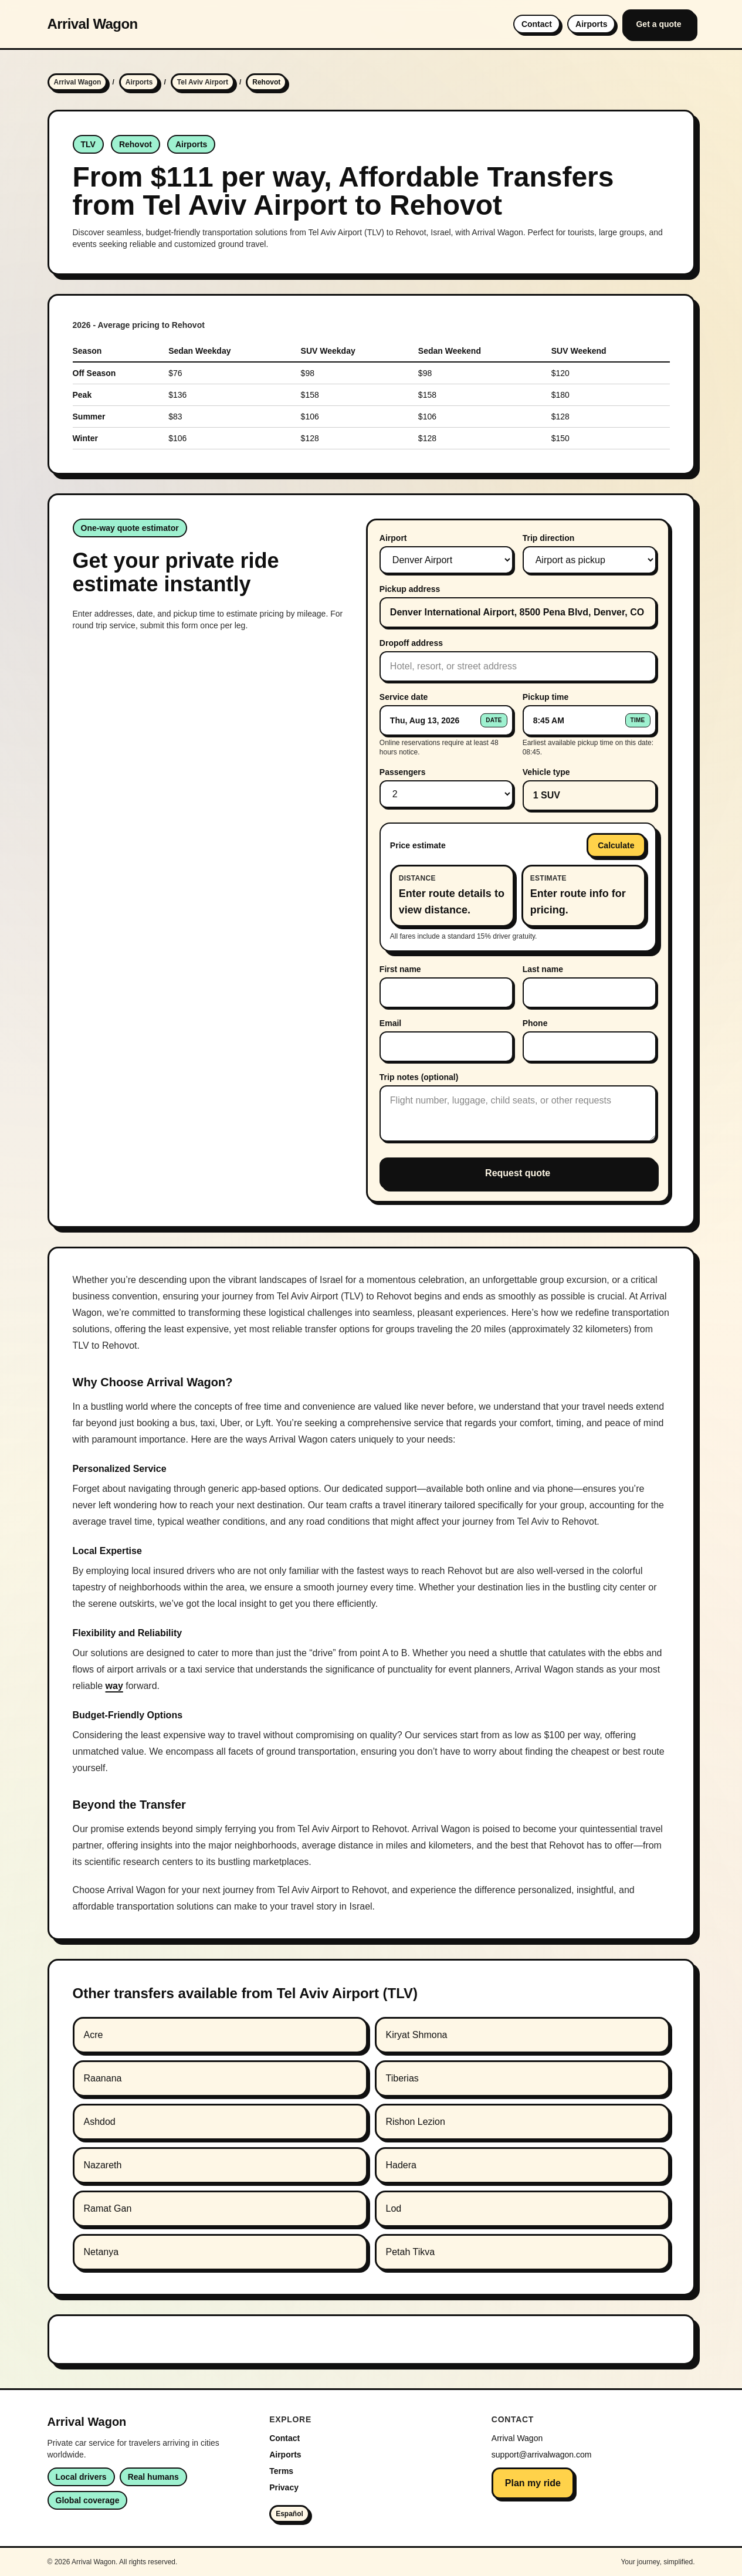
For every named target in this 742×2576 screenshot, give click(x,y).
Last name (543, 969)
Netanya (101, 2252)
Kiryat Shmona (417, 2035)
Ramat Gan (108, 2208)
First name (400, 969)
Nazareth (103, 2165)
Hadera (401, 2165)
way (114, 1686)
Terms (281, 2471)
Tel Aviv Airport (202, 82)
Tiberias (402, 2078)
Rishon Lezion (415, 2122)
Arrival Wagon (93, 24)
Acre (93, 2035)
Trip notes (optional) (419, 1077)
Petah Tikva (410, 2252)
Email (390, 1023)
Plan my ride (533, 2483)
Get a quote (658, 24)
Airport (393, 538)
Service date (404, 697)
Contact (536, 24)
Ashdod (100, 2122)
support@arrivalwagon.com (542, 2454)
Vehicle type (546, 772)
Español (289, 2514)
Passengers (403, 772)
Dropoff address (411, 643)
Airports (591, 24)
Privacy (284, 2487)
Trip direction (549, 538)
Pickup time (546, 697)
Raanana (103, 2078)
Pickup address (410, 589)
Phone (535, 1023)
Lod (394, 2208)
